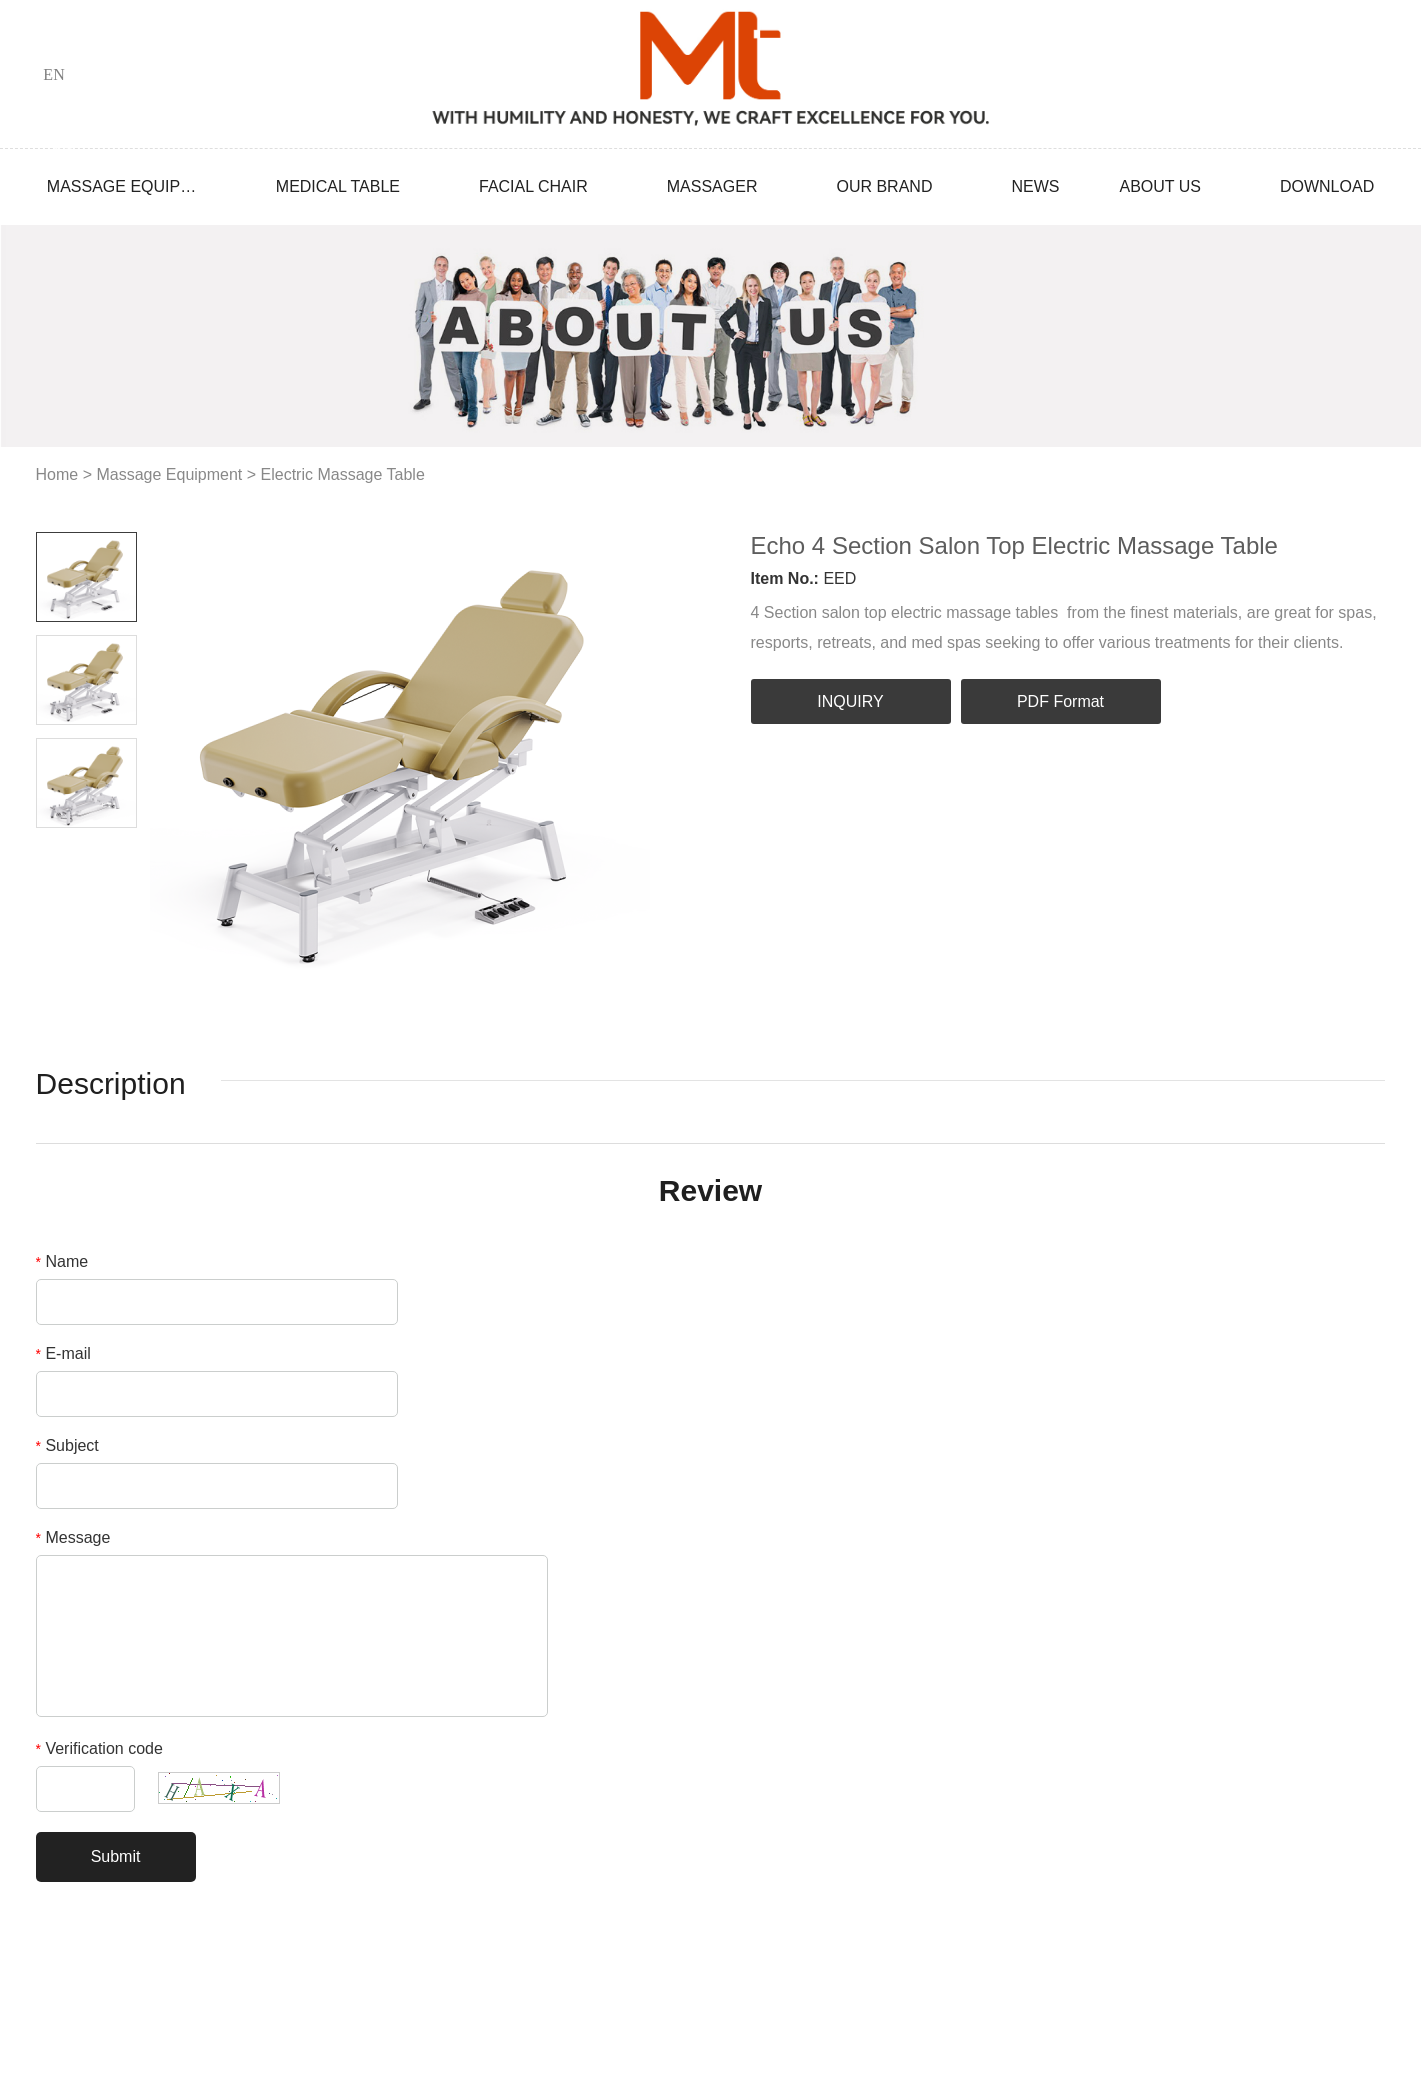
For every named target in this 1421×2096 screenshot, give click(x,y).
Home (57, 474)
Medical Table (338, 186)
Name (62, 1261)
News (1035, 186)
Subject (67, 1445)
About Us (1160, 186)
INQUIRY (850, 701)
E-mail (63, 1353)
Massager (712, 186)
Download (1327, 186)
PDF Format (1060, 701)
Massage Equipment (122, 186)
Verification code (99, 1748)
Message (73, 1537)
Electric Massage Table (343, 474)
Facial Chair (533, 186)
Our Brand (884, 186)
